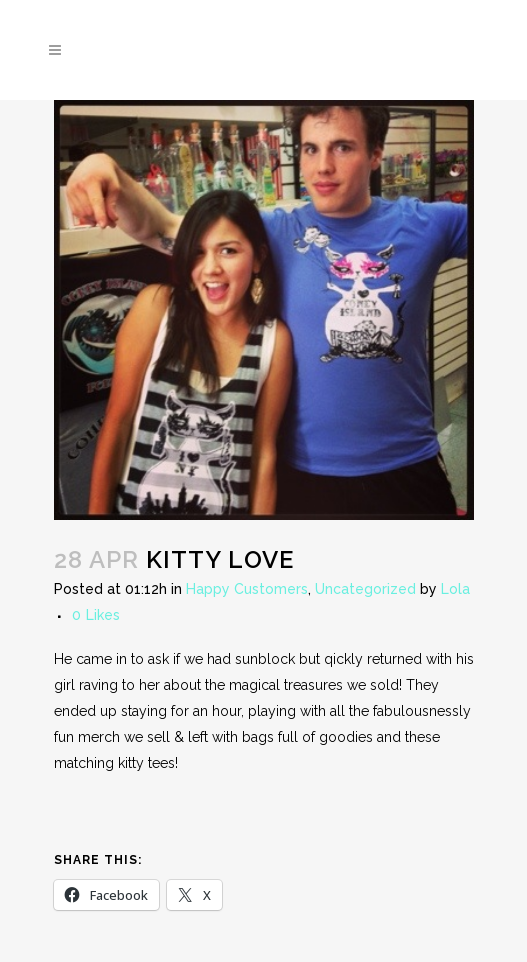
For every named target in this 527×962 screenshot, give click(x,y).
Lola (455, 589)
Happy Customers (247, 589)
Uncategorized (365, 589)
